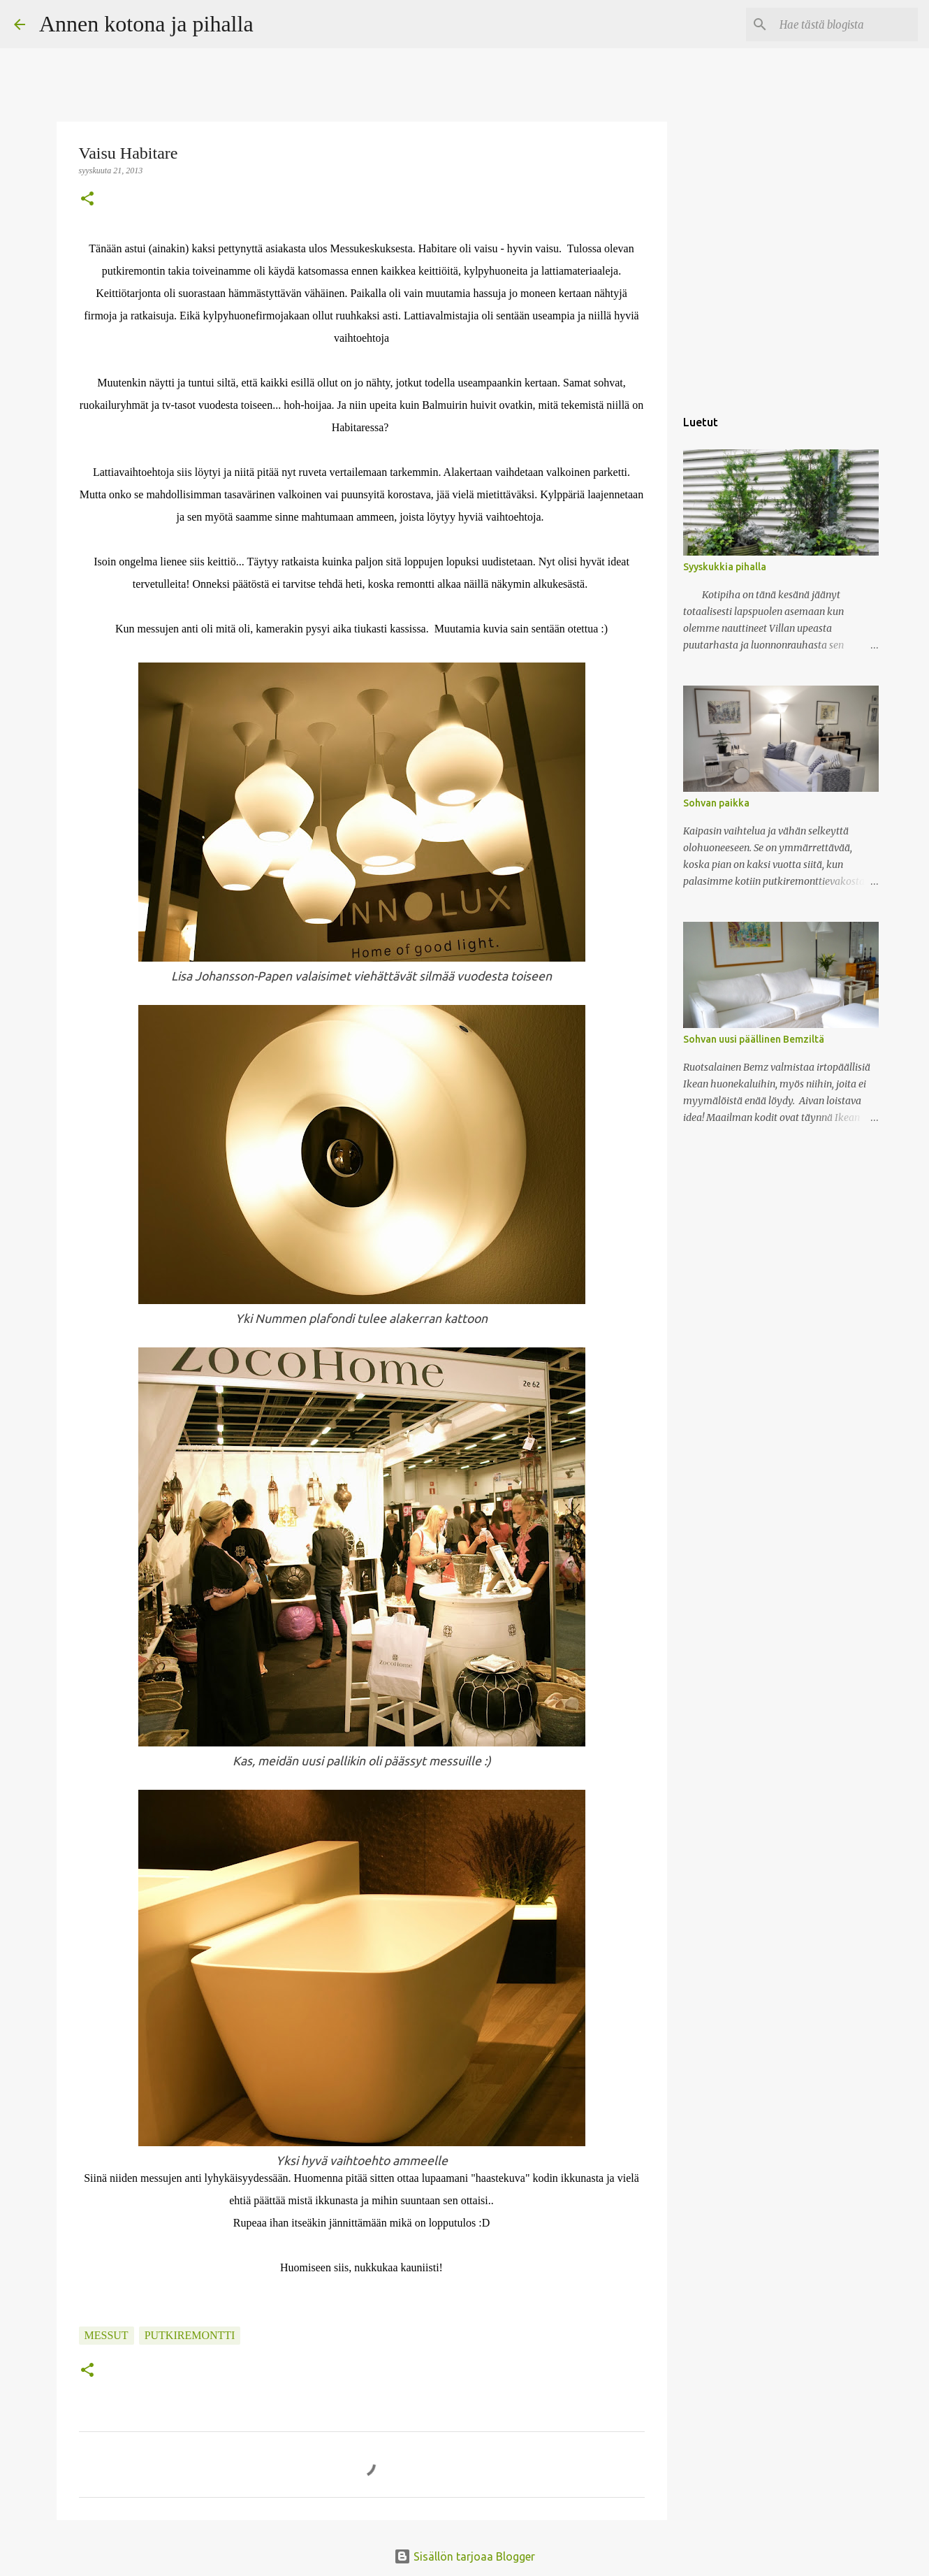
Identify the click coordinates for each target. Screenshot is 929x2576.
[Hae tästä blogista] (844, 24)
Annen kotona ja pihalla (146, 23)
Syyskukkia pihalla (724, 566)
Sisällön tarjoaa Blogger (464, 2556)
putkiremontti (190, 2335)
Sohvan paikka (716, 803)
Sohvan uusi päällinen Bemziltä (753, 1039)
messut (107, 2335)
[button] (87, 200)
